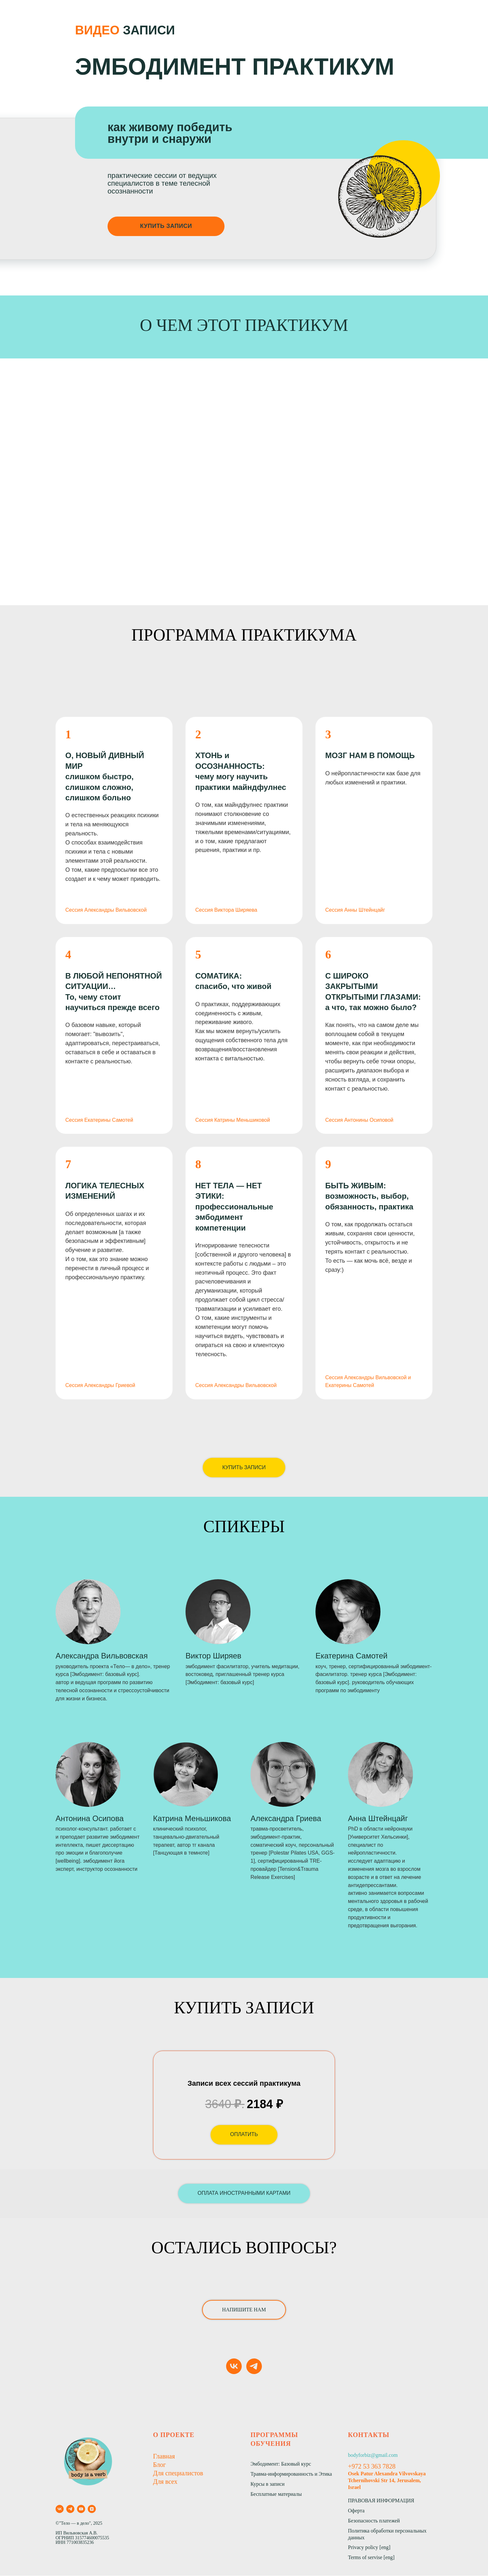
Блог (159, 2465)
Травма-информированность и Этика (291, 2474)
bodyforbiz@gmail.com (373, 2455)
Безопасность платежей (374, 2521)
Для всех (165, 2481)
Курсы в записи (267, 2484)
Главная (164, 2456)
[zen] (92, 2509)
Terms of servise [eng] (371, 2557)
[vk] (234, 2366)
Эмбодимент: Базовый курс (280, 2464)
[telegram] (254, 2366)
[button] (244, 2193)
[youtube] (81, 2509)
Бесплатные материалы (276, 2494)
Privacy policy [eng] (369, 2547)
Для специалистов (178, 2473)
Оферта (356, 2511)
